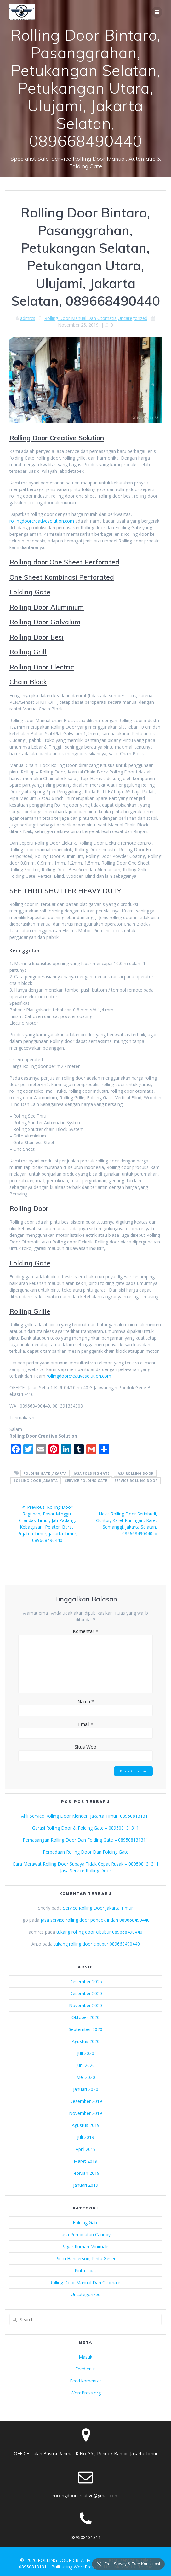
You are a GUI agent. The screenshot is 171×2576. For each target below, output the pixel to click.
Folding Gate (29, 592)
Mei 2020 (85, 2077)
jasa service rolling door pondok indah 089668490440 (95, 1920)
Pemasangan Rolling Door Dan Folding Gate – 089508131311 (85, 1840)
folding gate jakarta (44, 1473)
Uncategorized (132, 318)
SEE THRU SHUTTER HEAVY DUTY (65, 891)
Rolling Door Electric (41, 667)
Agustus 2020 (86, 2041)
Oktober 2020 (85, 2017)
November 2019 (85, 2113)
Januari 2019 (85, 2185)
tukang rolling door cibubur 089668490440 (99, 1932)
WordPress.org (86, 2393)
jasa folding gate (92, 1473)
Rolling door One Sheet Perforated (64, 562)
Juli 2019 (85, 2137)
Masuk (85, 2357)
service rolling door (136, 1480)
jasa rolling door (135, 1473)
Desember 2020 (85, 1993)
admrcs (27, 318)
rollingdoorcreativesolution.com (41, 521)
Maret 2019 (85, 2161)
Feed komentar (85, 2381)
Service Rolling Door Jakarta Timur (98, 1908)
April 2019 (86, 2149)
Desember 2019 (85, 2101)
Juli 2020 (85, 2053)
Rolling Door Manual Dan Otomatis (80, 318)
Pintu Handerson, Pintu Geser (85, 2258)
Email (85, 1724)
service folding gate (86, 1480)
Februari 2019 (85, 2173)
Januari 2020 (85, 2089)
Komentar (85, 1631)
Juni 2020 (85, 2065)
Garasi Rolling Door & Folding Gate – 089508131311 (85, 1828)
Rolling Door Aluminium (46, 607)
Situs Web (85, 1747)
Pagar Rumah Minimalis (85, 2246)
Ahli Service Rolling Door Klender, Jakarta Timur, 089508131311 (85, 1816)
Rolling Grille (29, 1311)
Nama (85, 1701)
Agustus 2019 (86, 2125)
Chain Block (28, 682)
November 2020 (85, 2005)
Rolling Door (28, 1208)
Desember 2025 (85, 1981)
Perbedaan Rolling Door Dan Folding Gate (85, 1852)
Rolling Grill (28, 652)
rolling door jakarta (35, 1480)
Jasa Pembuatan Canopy (85, 2234)
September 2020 (85, 2029)
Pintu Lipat (85, 2270)
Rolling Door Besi (36, 637)
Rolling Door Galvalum (44, 622)
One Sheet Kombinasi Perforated (61, 577)
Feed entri (85, 2369)
